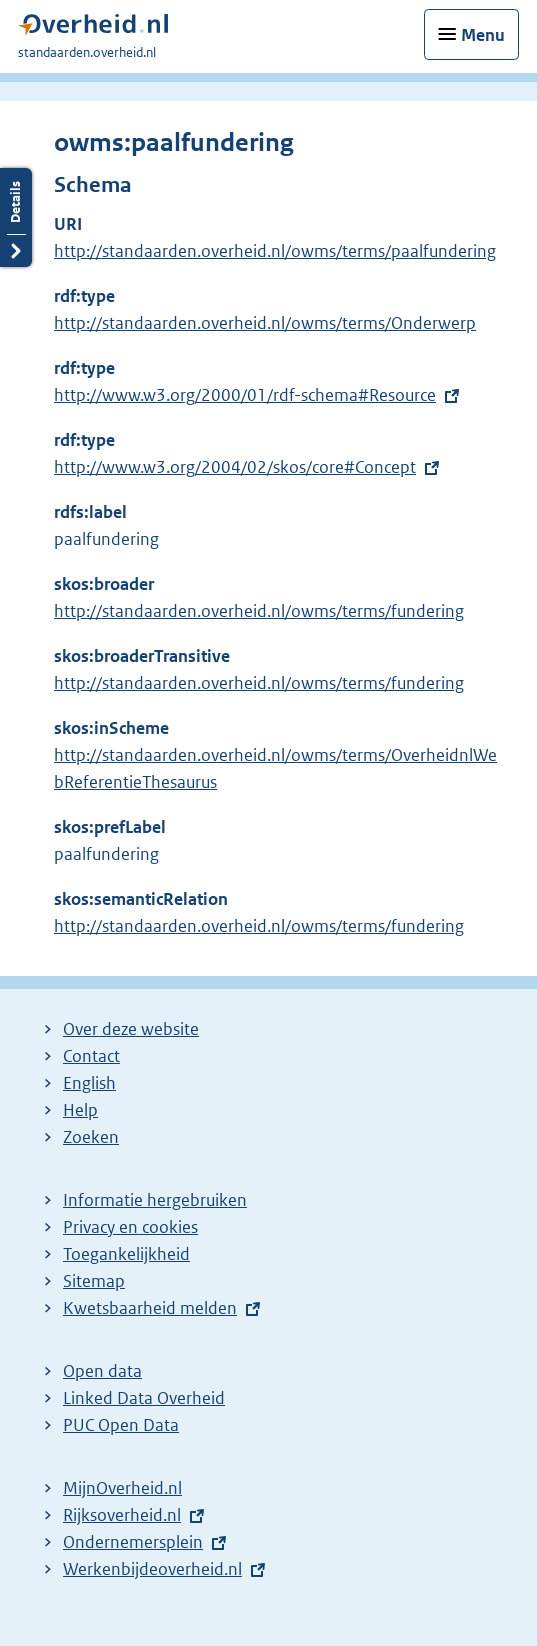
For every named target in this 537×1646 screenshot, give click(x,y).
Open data (102, 1371)
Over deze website (131, 1029)
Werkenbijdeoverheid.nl (152, 1569)
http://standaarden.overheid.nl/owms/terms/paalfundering (275, 251)
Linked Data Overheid (144, 1398)
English (89, 1083)
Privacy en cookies (130, 1227)
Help (80, 1110)
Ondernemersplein (133, 1542)
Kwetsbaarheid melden (150, 1308)
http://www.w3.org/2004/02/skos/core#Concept (235, 467)
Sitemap (94, 1281)
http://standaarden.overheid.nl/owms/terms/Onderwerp (265, 323)
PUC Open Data (121, 1425)
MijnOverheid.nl (122, 1488)
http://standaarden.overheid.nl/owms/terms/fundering (259, 611)
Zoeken (91, 1137)
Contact (91, 1056)
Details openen (16, 217)
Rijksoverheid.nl (122, 1515)
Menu (483, 35)
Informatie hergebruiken (155, 1200)
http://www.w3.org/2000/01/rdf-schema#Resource (245, 395)
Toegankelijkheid (126, 1254)
